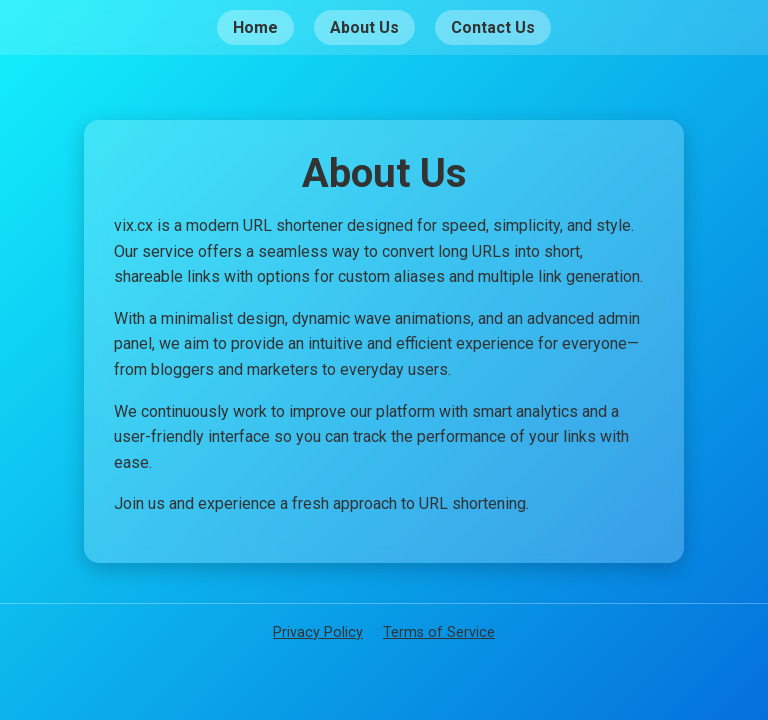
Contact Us (493, 27)
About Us (364, 27)
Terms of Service (439, 632)
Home (255, 27)
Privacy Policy (318, 632)
